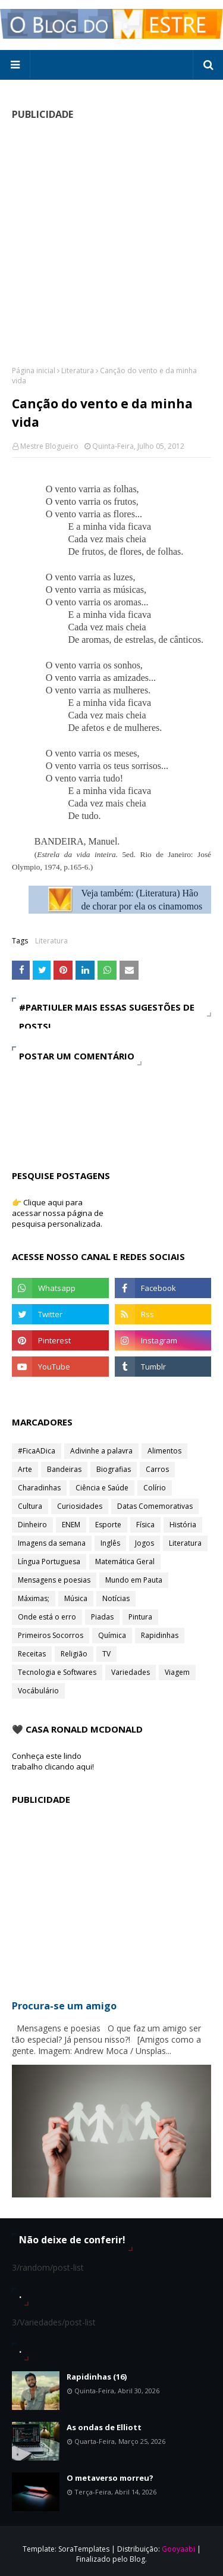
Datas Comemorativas (155, 1506)
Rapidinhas (159, 1635)
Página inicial (33, 370)
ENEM (71, 1525)
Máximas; (33, 1598)
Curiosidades (79, 1506)
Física (145, 1525)
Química (112, 1635)
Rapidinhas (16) (97, 2376)
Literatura (77, 370)
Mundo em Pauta (133, 1580)
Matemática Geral (125, 1561)
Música (75, 1598)
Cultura (30, 1506)
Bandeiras (64, 1469)
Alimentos (164, 1451)
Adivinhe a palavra (101, 1451)
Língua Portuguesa (49, 1561)
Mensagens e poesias (54, 1580)
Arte (25, 1469)
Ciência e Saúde (102, 1488)
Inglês (110, 1543)
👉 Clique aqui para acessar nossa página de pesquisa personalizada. (57, 1213)
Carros (157, 1469)
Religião (74, 1654)
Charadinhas (39, 1488)
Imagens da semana (52, 1543)
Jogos (144, 1543)
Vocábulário (38, 1691)
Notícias (116, 1598)
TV (106, 1654)
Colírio (154, 1488)
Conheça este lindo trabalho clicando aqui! (53, 1761)
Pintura (140, 1617)
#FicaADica (36, 1451)
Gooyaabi (178, 2549)
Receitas (32, 1654)
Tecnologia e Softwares (57, 1672)
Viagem (177, 1672)
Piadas (102, 1617)
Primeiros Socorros (50, 1635)
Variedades (130, 1672)
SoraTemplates (83, 2549)
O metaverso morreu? (110, 2477)
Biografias (113, 1469)
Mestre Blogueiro (49, 446)
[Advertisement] (111, 242)
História (182, 1525)
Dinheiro (32, 1525)
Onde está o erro (47, 1617)
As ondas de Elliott (104, 2427)
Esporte (108, 1525)
